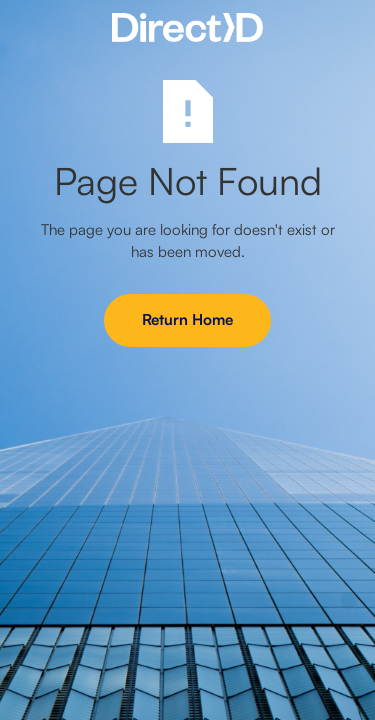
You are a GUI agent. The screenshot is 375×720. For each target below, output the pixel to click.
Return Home (187, 319)
